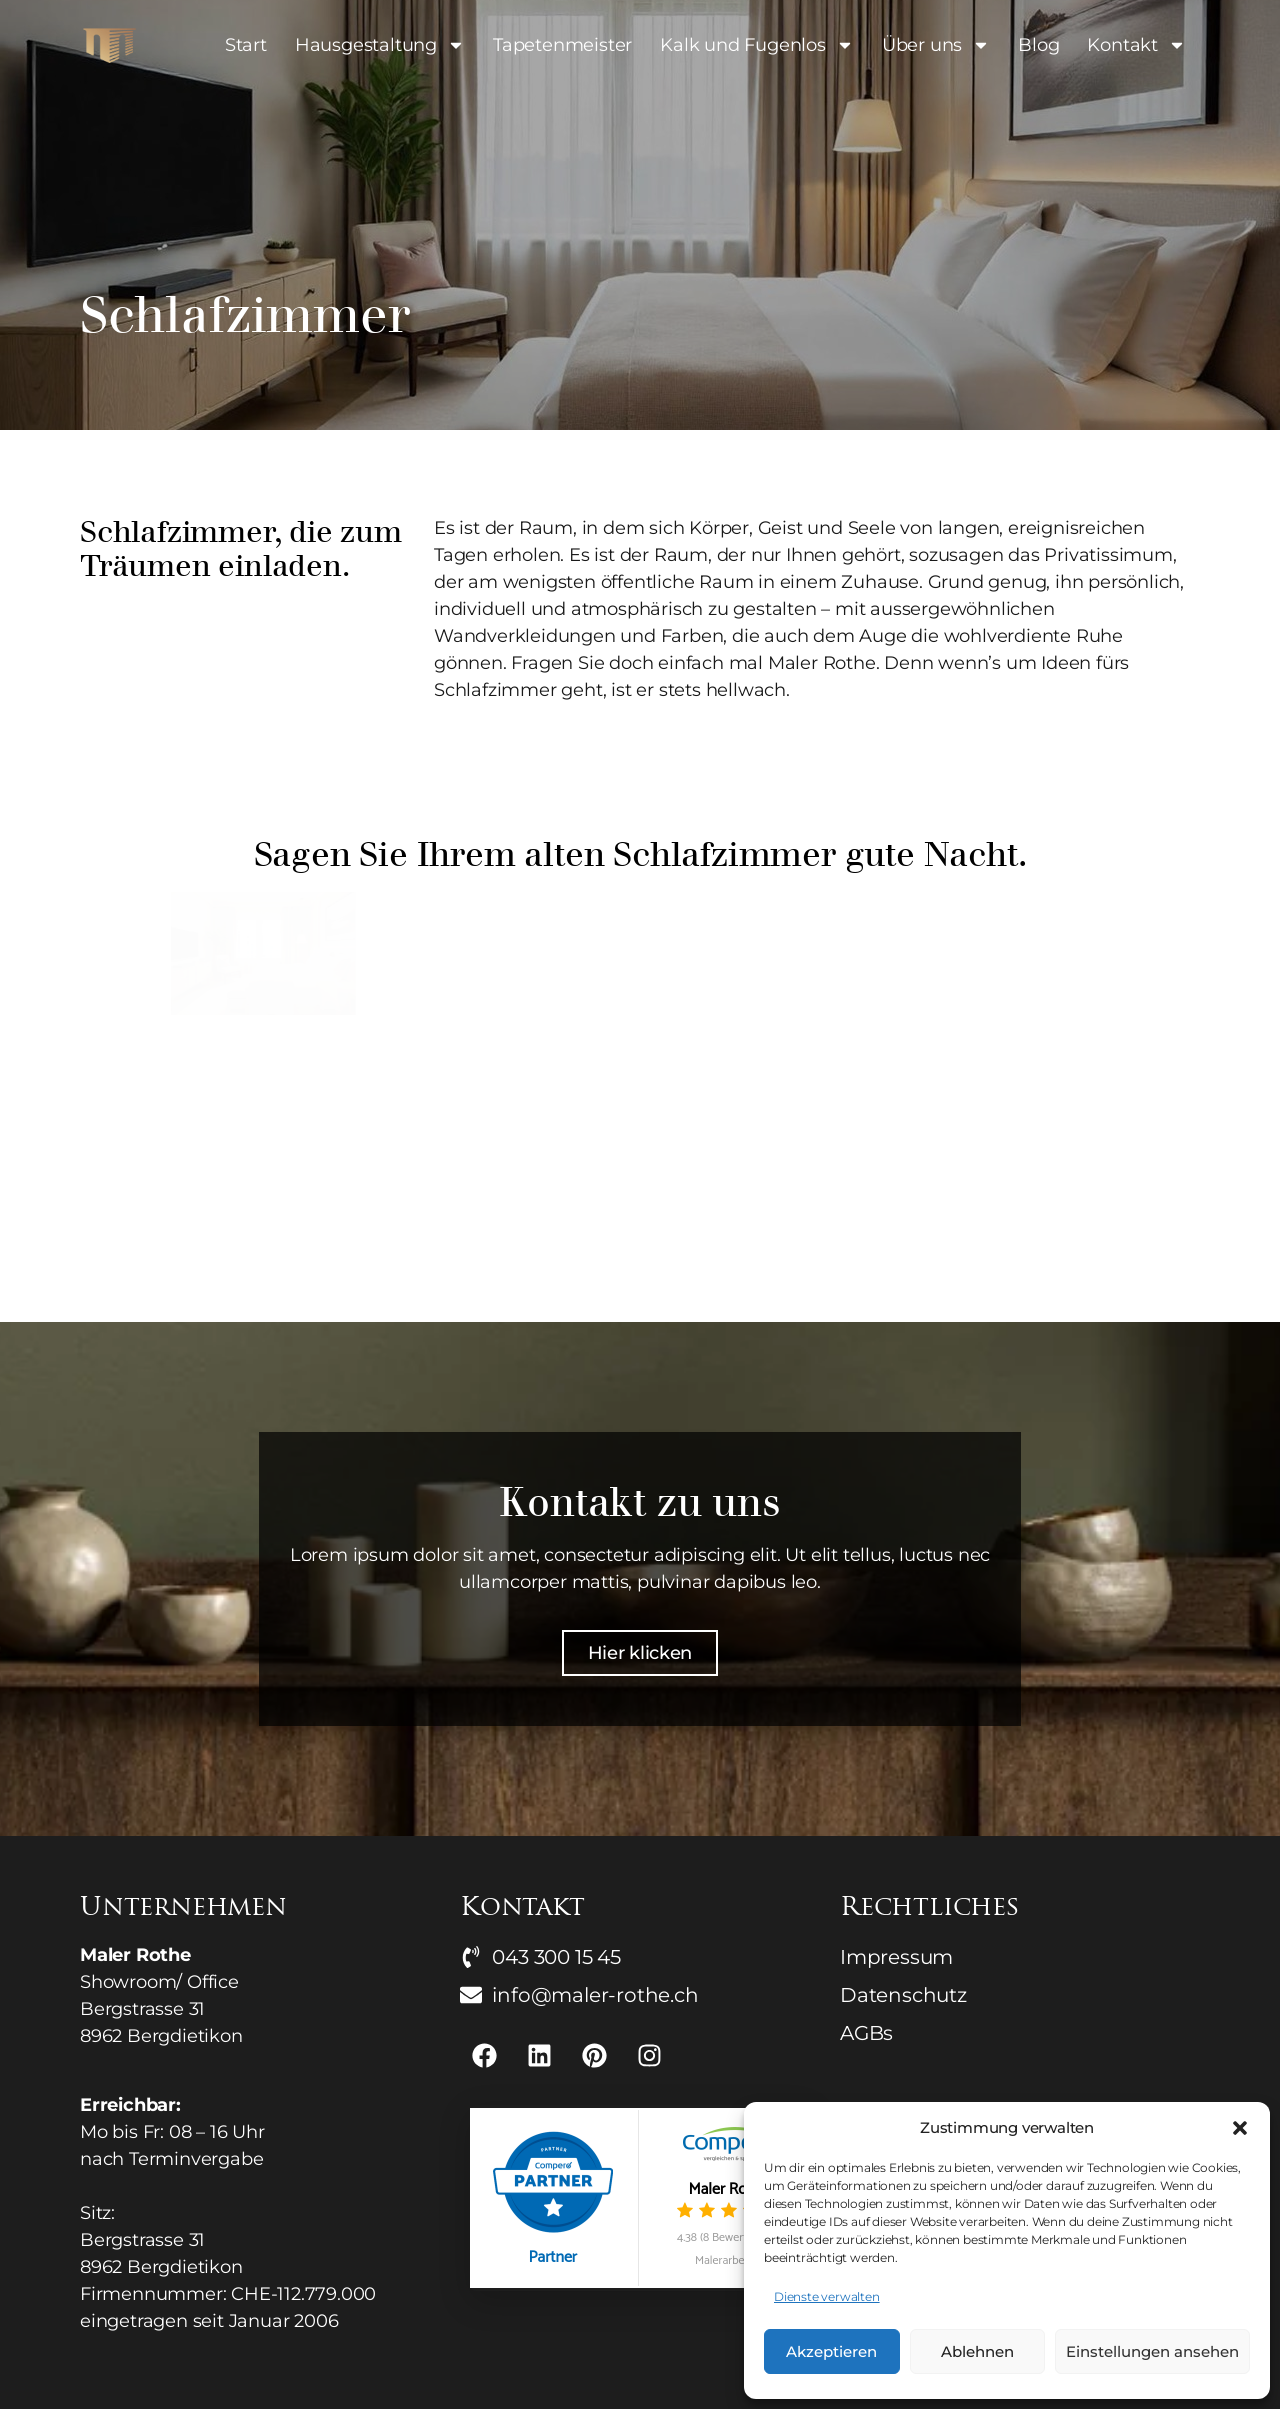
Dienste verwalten (827, 2296)
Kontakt (1136, 45)
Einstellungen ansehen (1152, 2351)
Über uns (936, 45)
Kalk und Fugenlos (757, 45)
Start (246, 45)
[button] (1240, 2128)
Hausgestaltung (380, 45)
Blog (1038, 45)
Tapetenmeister (562, 45)
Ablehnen (977, 2351)
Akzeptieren (831, 2351)
